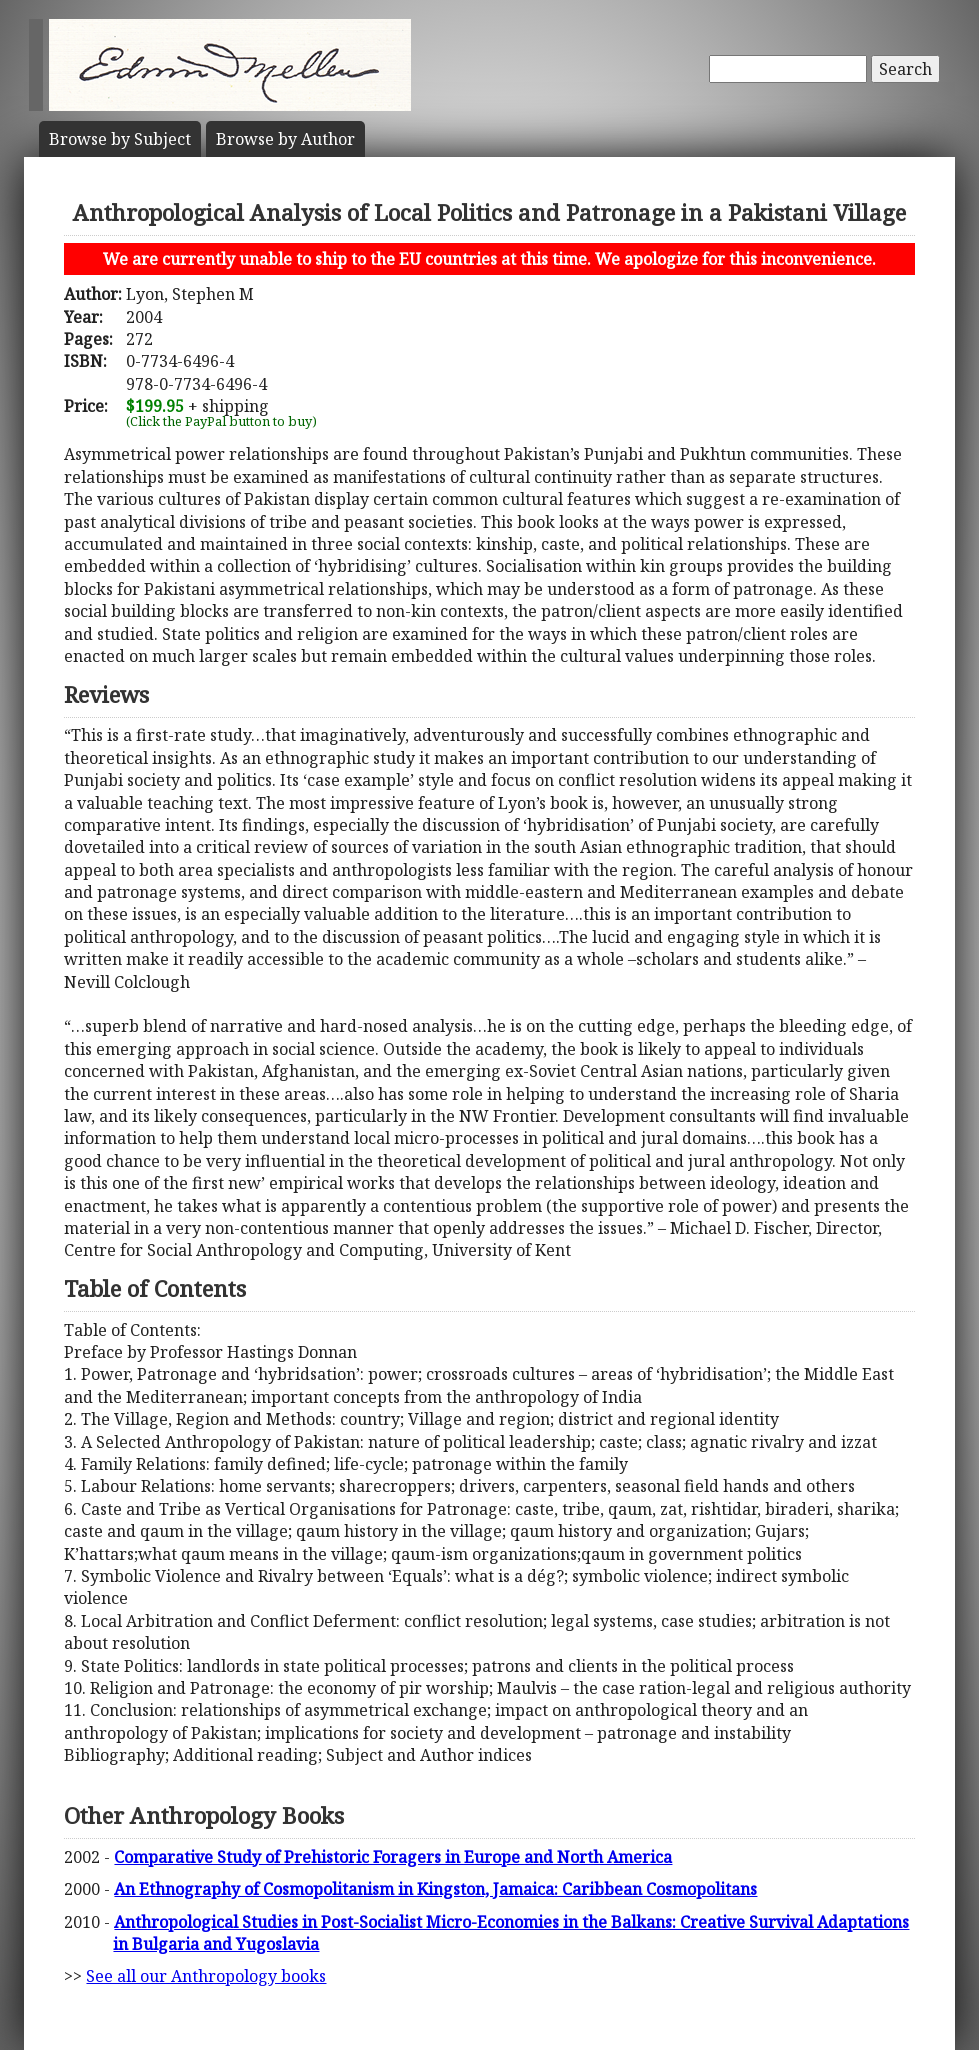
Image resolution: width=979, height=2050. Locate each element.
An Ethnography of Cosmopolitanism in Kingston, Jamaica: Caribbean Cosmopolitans (435, 1889)
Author (285, 139)
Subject (120, 139)
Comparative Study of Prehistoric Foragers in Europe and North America (393, 1857)
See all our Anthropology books (206, 1976)
